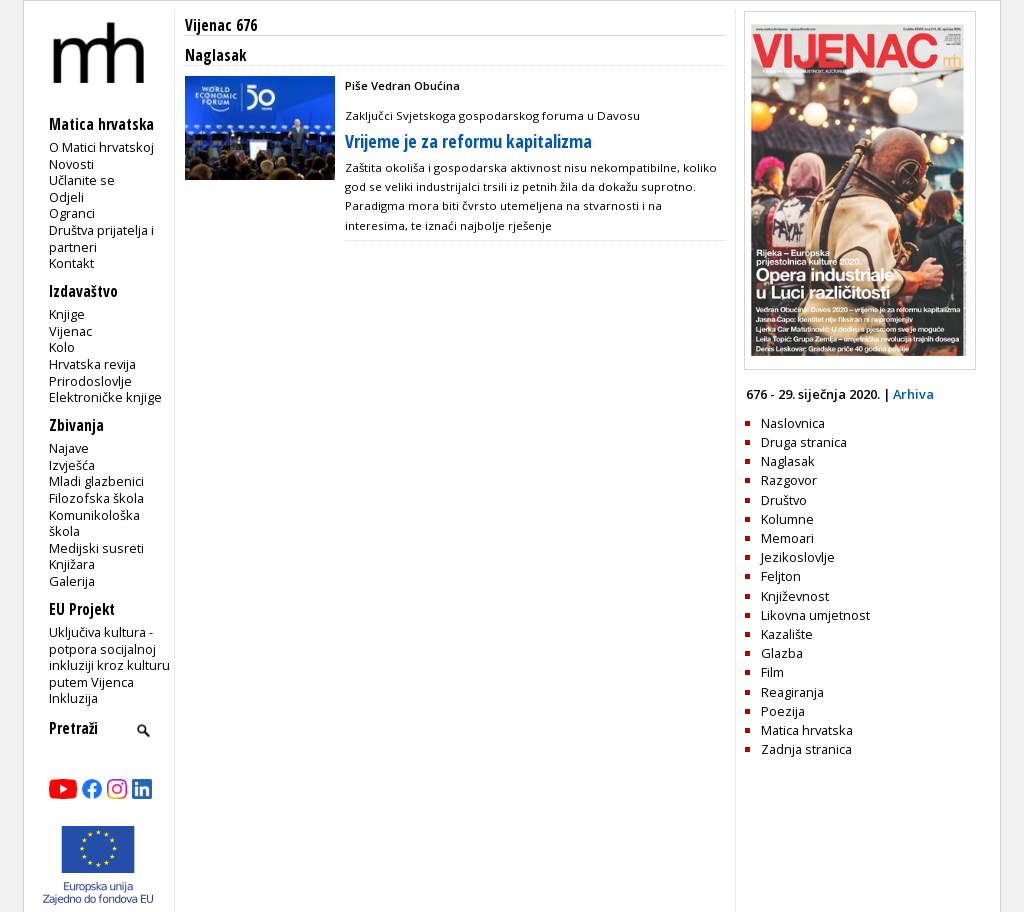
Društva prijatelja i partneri (101, 238)
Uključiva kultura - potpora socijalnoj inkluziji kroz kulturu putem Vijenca (109, 657)
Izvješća (72, 465)
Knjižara (72, 564)
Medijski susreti (96, 548)
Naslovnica (793, 423)
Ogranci (72, 213)
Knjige (67, 314)
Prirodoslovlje (90, 381)
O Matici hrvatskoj (101, 147)
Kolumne (787, 519)
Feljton (781, 576)
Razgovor (789, 480)
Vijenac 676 (221, 25)
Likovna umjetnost (815, 615)
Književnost (795, 596)
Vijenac (70, 331)
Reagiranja (792, 692)
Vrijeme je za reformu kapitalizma (468, 141)
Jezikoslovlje (798, 557)
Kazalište (787, 634)
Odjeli (66, 197)
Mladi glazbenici (96, 481)
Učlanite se (82, 180)
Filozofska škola (96, 498)
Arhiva (913, 394)
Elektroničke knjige (105, 397)
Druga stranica (804, 442)
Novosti (71, 164)
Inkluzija (73, 698)
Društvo (784, 500)
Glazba (782, 653)
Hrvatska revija (92, 364)
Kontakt (71, 263)
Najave (69, 448)
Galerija (72, 581)
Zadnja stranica (806, 749)
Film (772, 672)
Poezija (783, 711)
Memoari (787, 538)
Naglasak (788, 461)
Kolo (62, 347)
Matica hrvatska (807, 730)
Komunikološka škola (94, 523)
